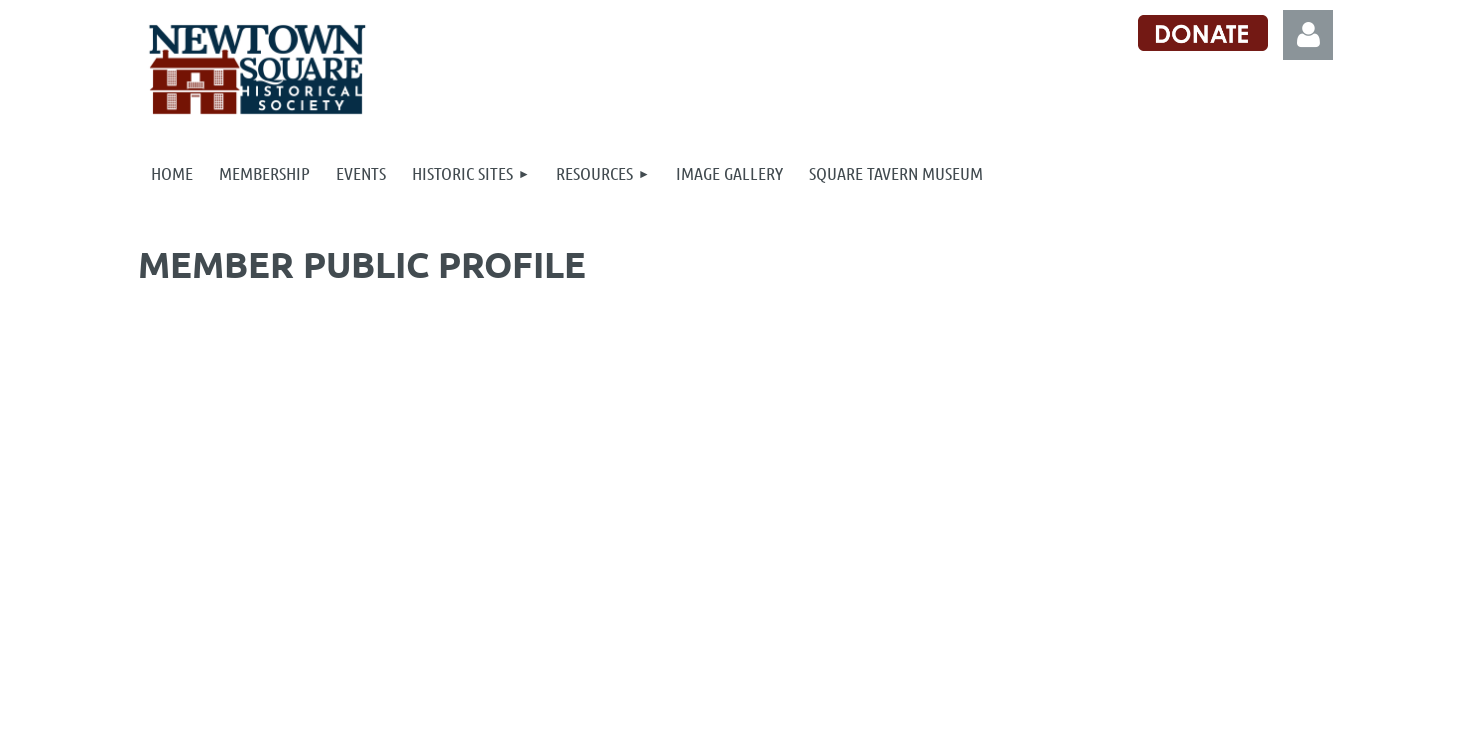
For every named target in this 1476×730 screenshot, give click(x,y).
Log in (1308, 35)
